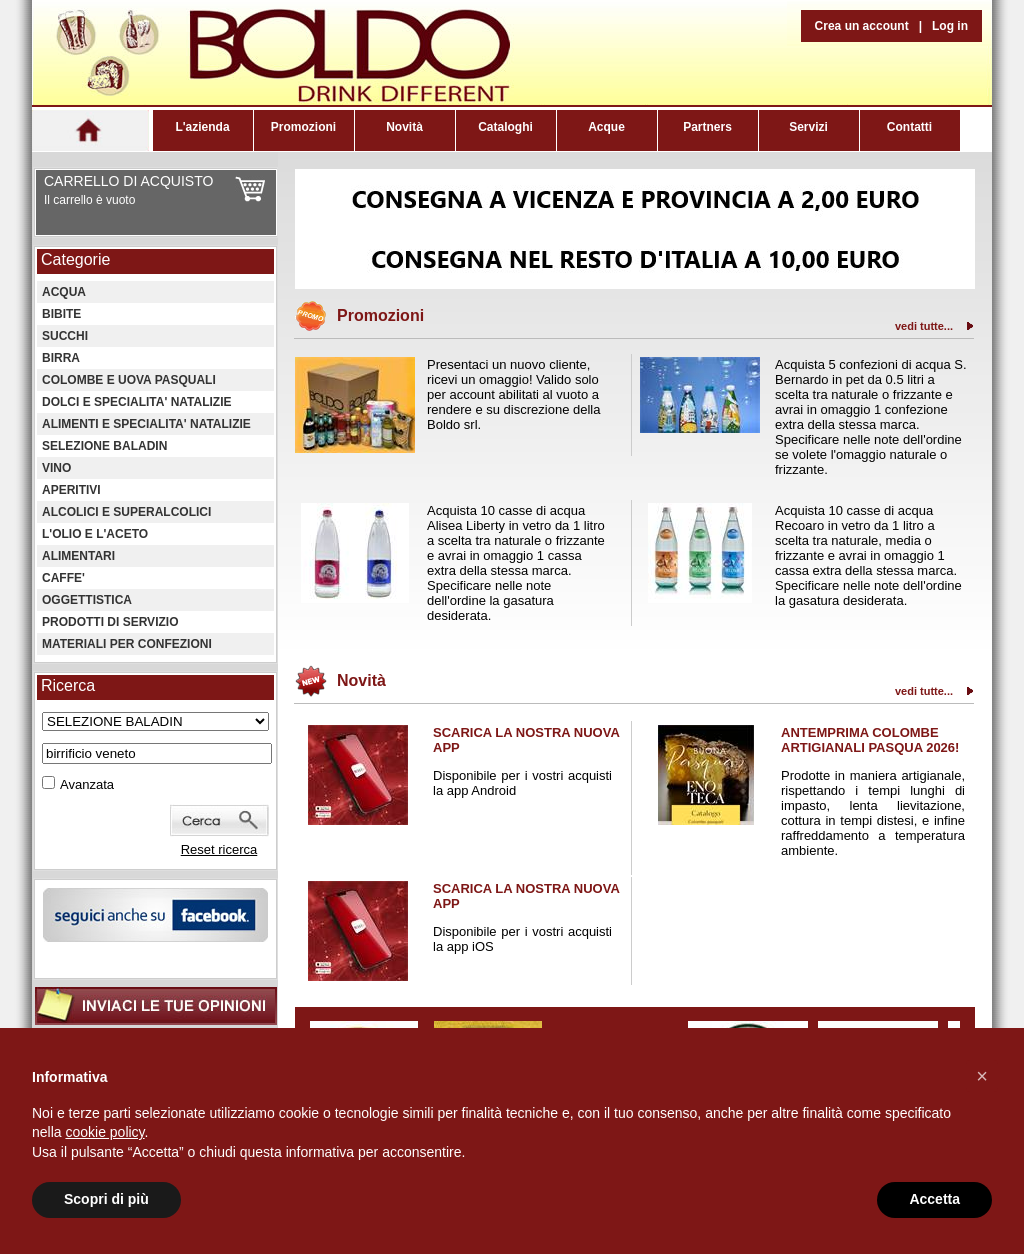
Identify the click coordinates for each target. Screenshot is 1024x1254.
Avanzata (87, 784)
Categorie (75, 259)
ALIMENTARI (78, 556)
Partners (707, 127)
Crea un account (862, 26)
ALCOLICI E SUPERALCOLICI (126, 512)
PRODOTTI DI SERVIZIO (110, 622)
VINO (56, 468)
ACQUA (64, 292)
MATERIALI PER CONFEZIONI (127, 644)
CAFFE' (63, 578)
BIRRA (61, 358)
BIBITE (61, 314)
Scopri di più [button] (106, 1199)
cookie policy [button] (104, 1132)
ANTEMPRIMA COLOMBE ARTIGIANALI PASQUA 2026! (870, 740)
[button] (982, 1076)
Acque (606, 127)
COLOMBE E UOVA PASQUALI (129, 380)
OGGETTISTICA (87, 600)
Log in (950, 26)
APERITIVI (71, 490)
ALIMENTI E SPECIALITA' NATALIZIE (146, 424)
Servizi (808, 127)
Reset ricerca (219, 849)
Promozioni (303, 127)
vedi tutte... (924, 326)
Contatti (909, 127)
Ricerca (68, 685)
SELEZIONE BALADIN (104, 446)
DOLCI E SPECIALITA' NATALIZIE (137, 402)
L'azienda (202, 127)
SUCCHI (65, 336)
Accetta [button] (934, 1199)
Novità (404, 127)
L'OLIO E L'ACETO (95, 534)
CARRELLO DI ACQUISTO (128, 181)
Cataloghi (505, 127)
